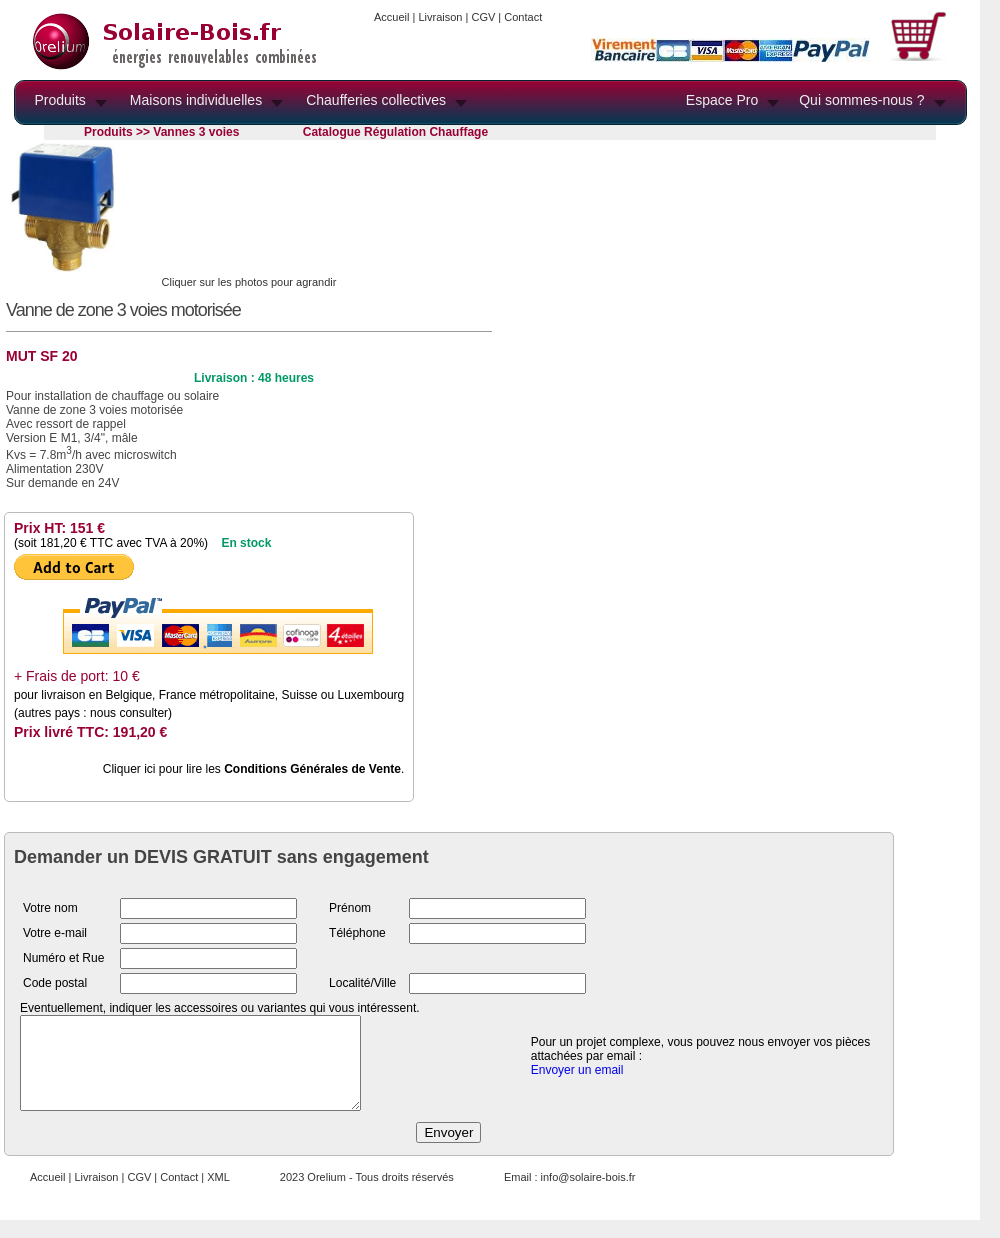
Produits (60, 100)
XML (218, 1195)
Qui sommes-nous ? (861, 100)
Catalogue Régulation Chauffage (395, 132)
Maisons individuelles (196, 100)
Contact (523, 17)
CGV (483, 17)
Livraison (440, 17)
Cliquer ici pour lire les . (253, 769)
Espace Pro (722, 100)
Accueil (391, 17)
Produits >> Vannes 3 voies (161, 132)
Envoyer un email (577, 1079)
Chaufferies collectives (376, 100)
